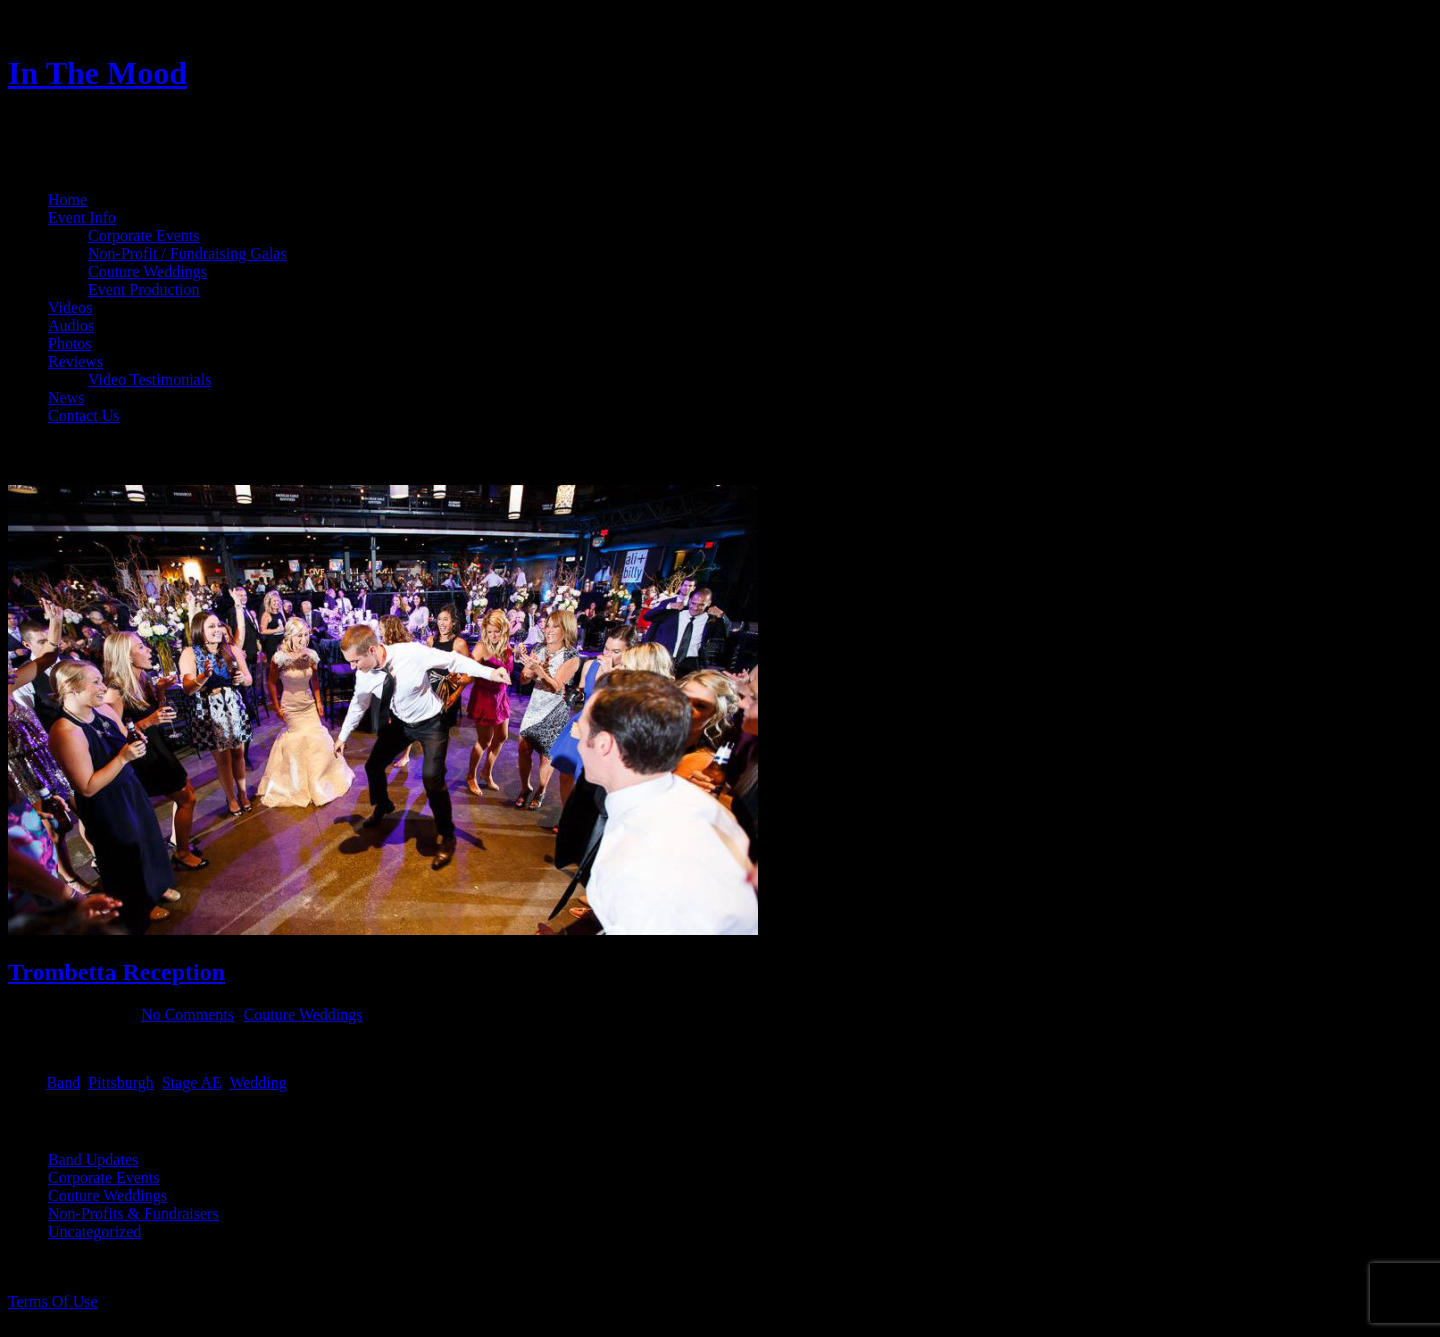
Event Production (144, 289)
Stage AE (192, 1082)
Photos (70, 343)
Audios (71, 325)
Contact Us (84, 415)
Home (67, 199)
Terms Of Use (53, 1301)
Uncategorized (94, 1231)
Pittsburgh (121, 1082)
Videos (70, 307)
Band (63, 1082)
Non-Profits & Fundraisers (133, 1213)
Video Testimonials (149, 379)
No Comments (187, 1014)
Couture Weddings (147, 271)
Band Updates (93, 1159)
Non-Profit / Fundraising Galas (187, 253)
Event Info (82, 217)
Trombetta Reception (116, 972)
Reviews (75, 361)
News (66, 397)
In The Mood (97, 73)
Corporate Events (144, 235)
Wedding (257, 1082)
